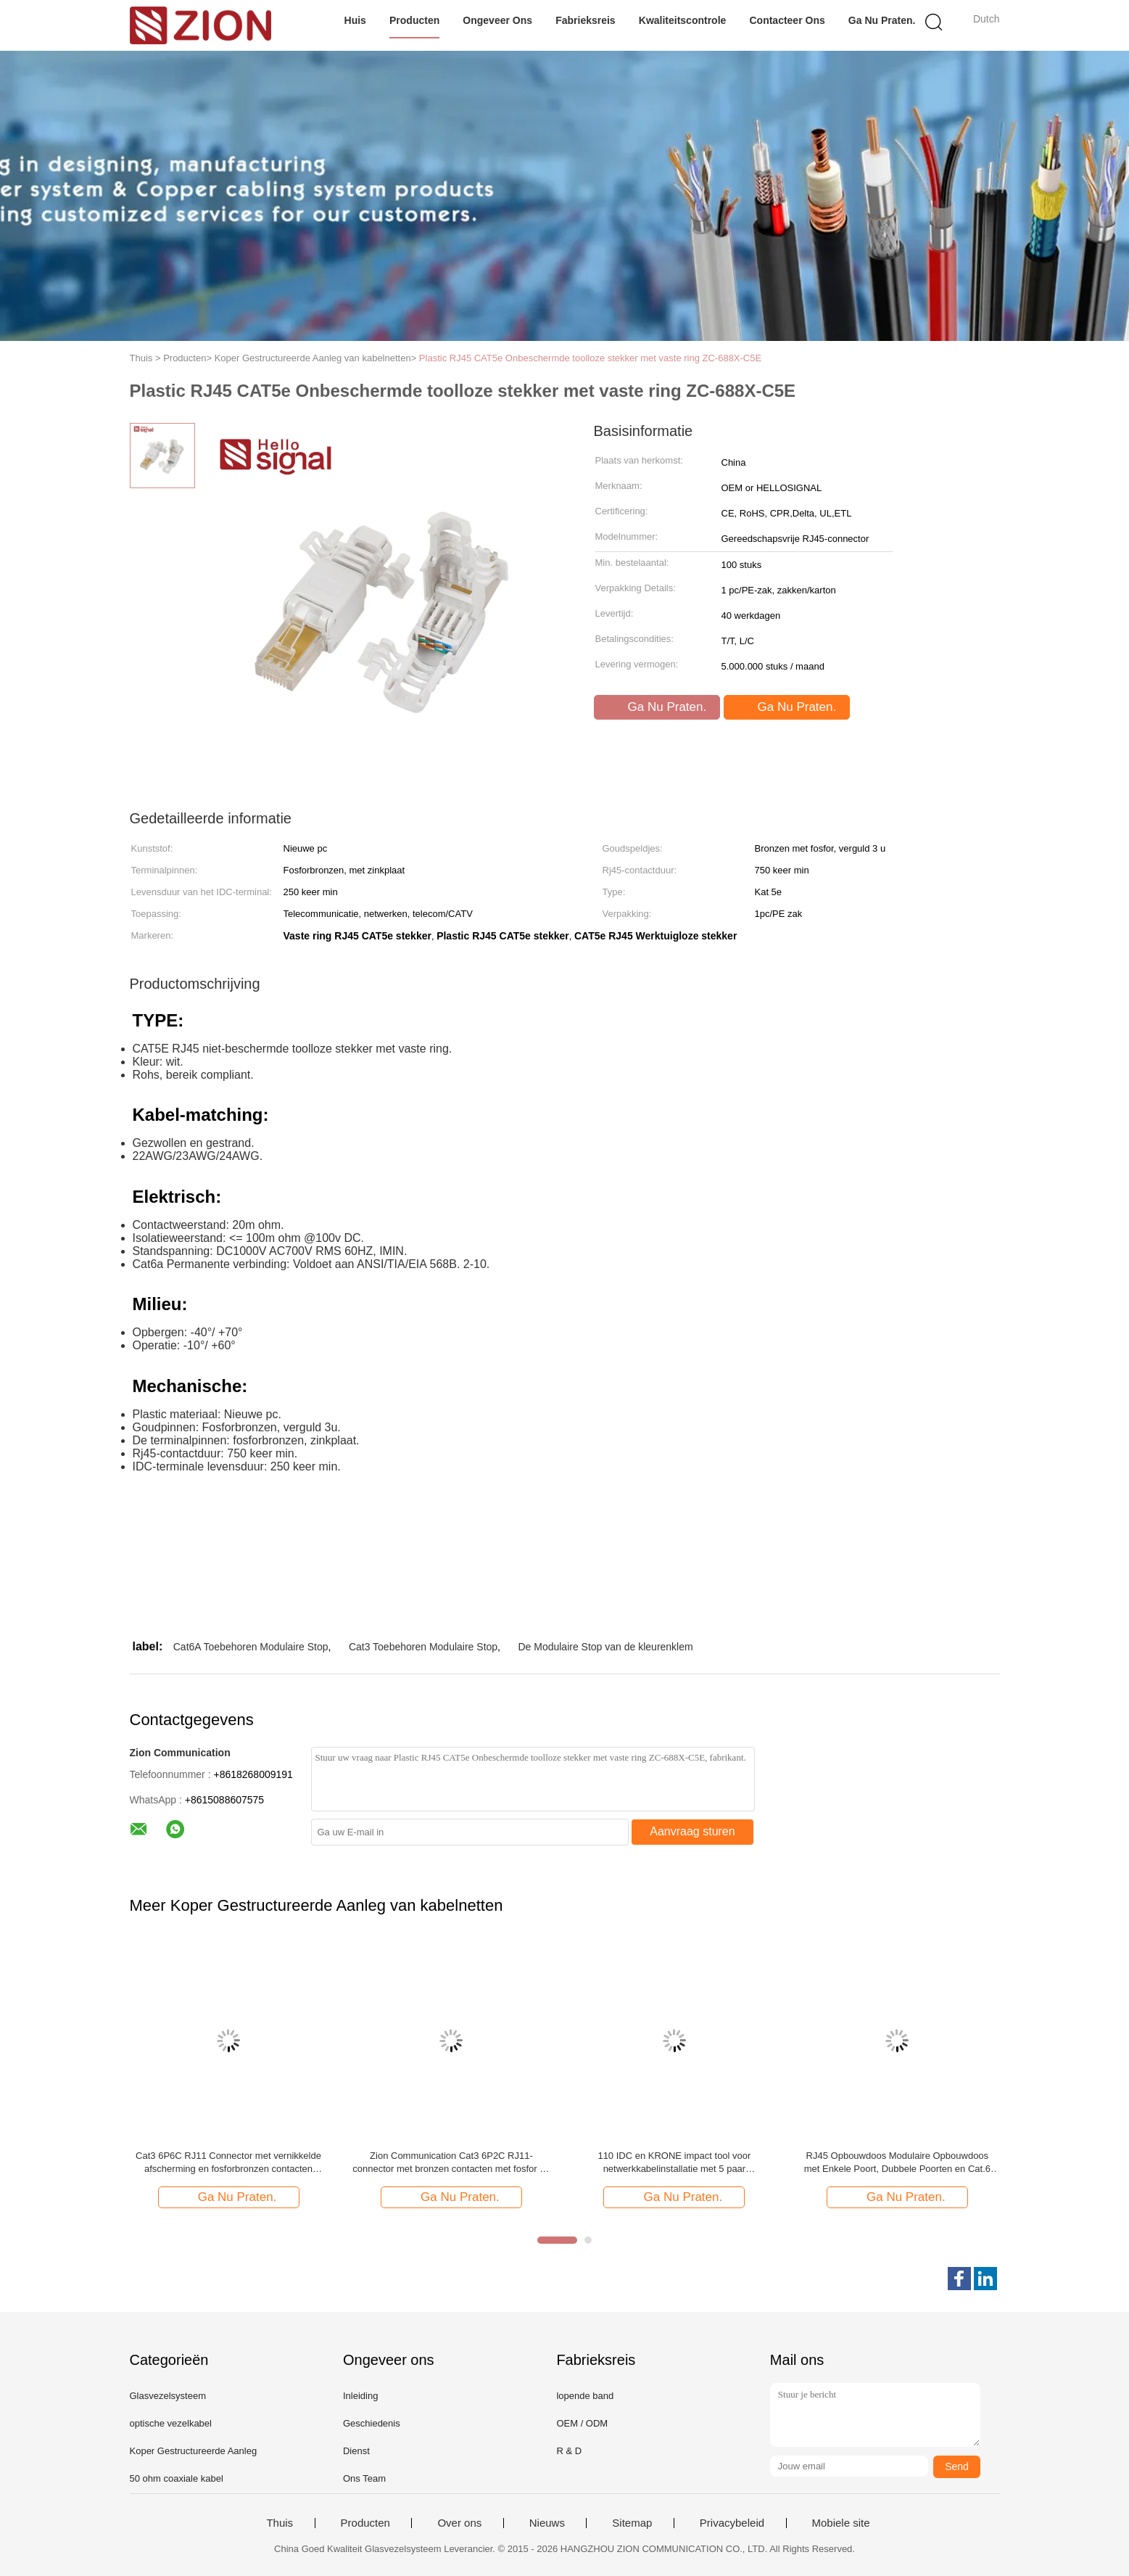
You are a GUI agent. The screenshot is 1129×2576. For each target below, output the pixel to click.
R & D (569, 2450)
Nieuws (547, 2523)
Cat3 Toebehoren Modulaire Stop (423, 1647)
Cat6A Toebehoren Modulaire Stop (250, 1647)
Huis (355, 20)
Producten (414, 20)
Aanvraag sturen (692, 1831)
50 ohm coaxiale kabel (176, 2478)
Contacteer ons (786, 20)
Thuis (279, 2523)
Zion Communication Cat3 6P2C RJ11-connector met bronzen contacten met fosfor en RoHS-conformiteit (451, 2163)
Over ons (459, 2523)
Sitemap (632, 2523)
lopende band (584, 2395)
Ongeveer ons (497, 20)
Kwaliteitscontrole (683, 20)
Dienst (356, 2450)
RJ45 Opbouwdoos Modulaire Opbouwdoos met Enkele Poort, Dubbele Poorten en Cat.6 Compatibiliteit (897, 2163)
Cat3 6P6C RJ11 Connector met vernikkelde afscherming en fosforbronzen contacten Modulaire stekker (228, 2163)
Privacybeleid (732, 2523)
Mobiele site (841, 2523)
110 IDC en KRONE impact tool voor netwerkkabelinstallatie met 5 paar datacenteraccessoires (673, 2163)
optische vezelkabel (171, 2423)
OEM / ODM (582, 2423)
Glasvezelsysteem (168, 2395)
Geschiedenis (371, 2423)
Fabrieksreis (585, 20)
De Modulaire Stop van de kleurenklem (605, 1647)
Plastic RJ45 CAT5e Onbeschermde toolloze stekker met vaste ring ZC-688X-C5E (590, 358)
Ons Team (364, 2478)
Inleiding (360, 2395)
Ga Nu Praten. (882, 20)
